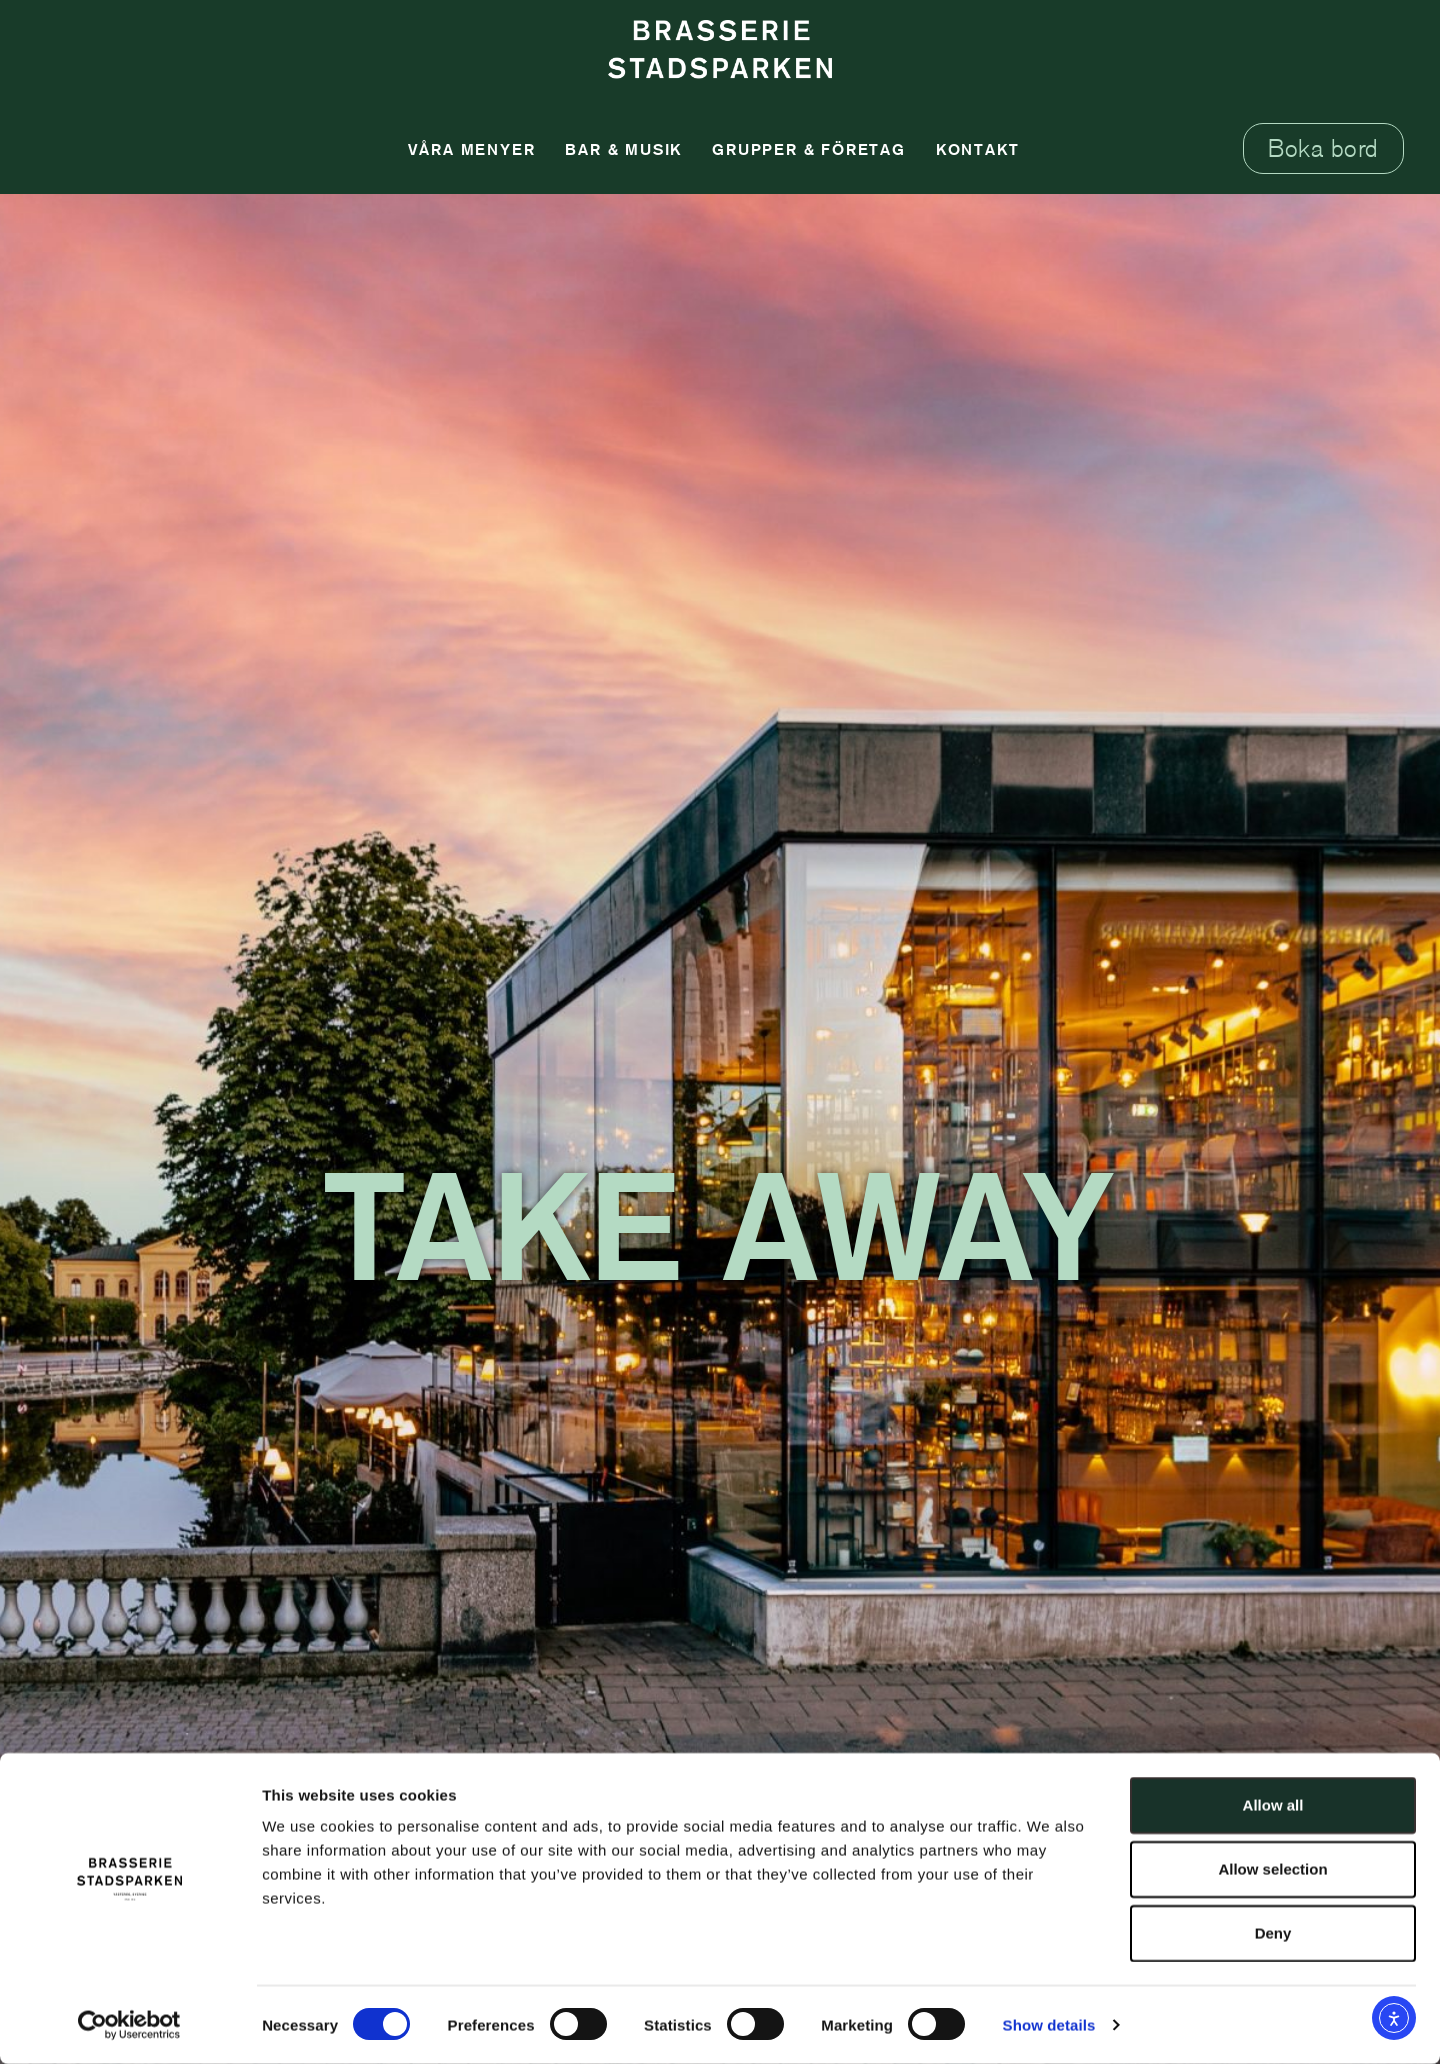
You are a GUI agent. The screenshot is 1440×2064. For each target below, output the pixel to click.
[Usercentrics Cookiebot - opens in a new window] (129, 2025)
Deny (1273, 1932)
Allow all (1273, 1804)
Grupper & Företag (809, 149)
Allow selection (1272, 1868)
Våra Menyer (472, 149)
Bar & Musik (623, 149)
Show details (1049, 2024)
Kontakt (978, 149)
